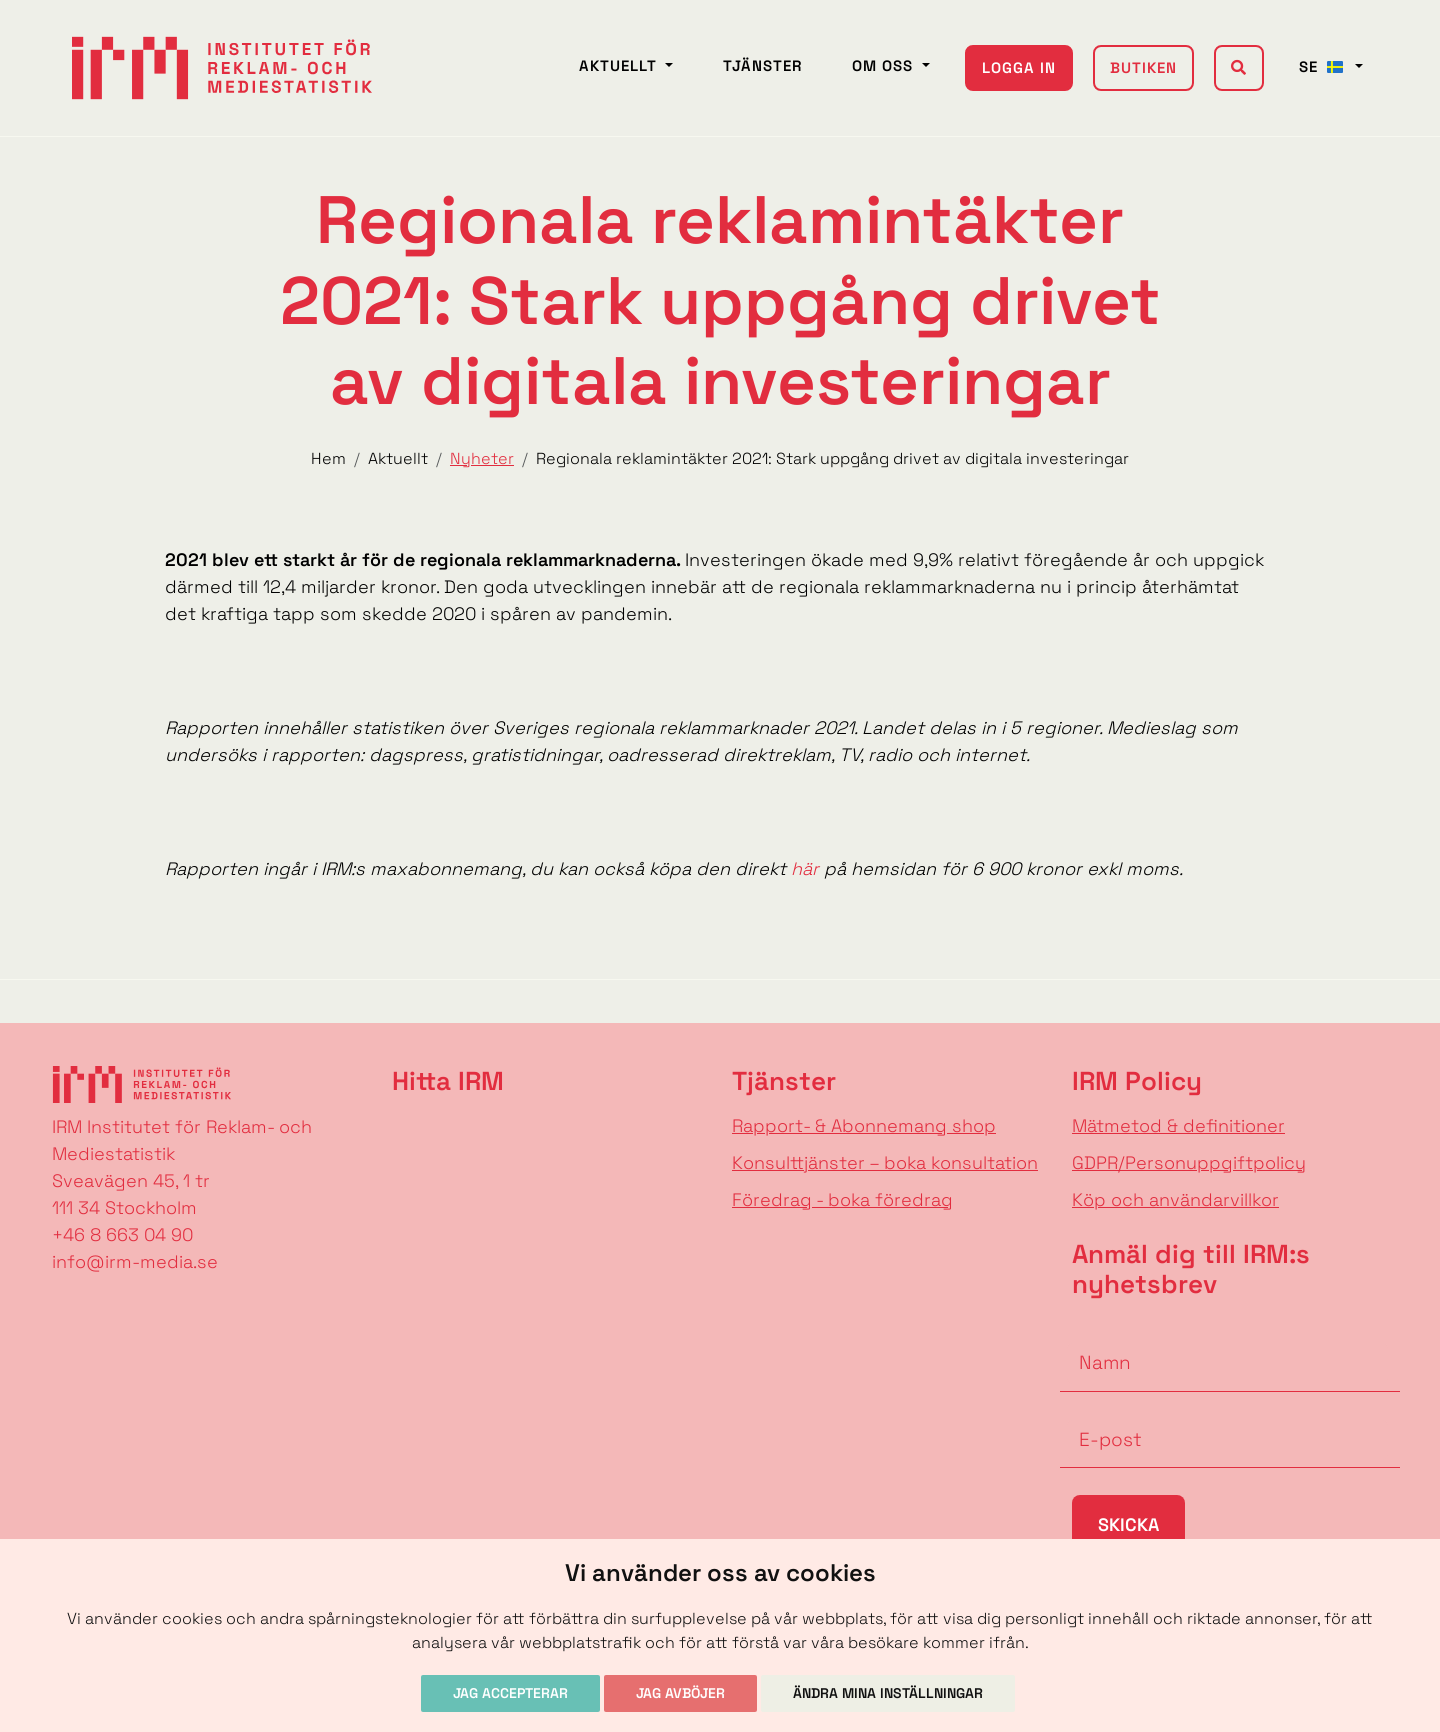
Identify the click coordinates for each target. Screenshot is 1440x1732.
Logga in (1019, 67)
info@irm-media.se (135, 1261)
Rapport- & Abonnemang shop (864, 1125)
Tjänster (762, 65)
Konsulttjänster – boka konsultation (885, 1162)
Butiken (1143, 67)
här (802, 868)
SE (1325, 66)
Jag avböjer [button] (680, 1693)
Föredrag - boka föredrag (842, 1199)
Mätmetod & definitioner (1178, 1125)
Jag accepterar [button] (510, 1693)
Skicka (1128, 1524)
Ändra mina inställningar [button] (888, 1693)
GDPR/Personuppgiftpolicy (1189, 1162)
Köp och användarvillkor (1175, 1199)
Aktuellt (620, 65)
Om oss (885, 65)
